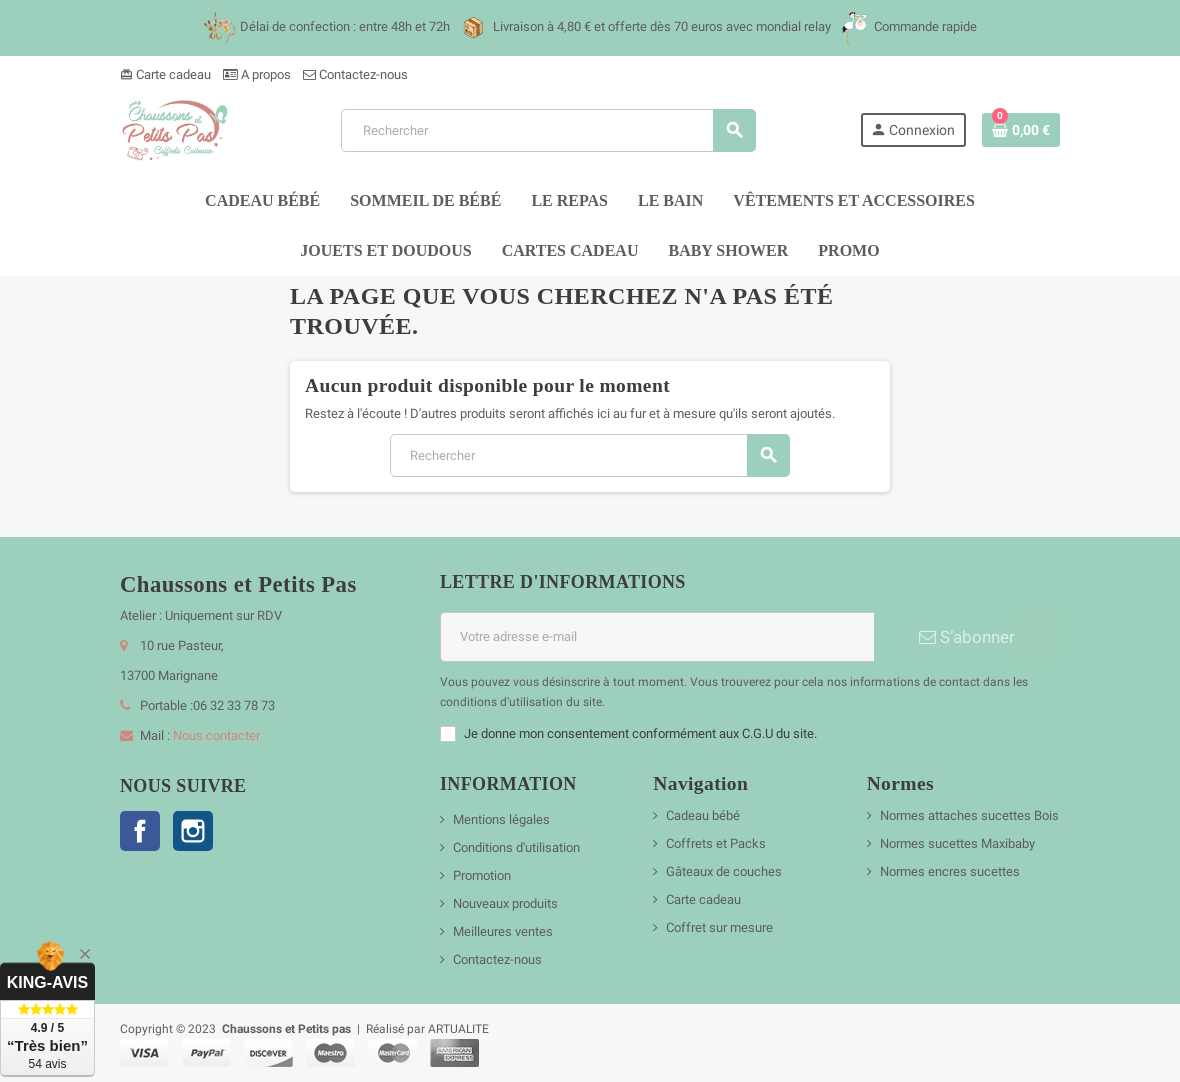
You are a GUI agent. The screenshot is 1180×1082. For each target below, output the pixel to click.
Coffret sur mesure (719, 927)
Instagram (193, 831)
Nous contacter (216, 735)
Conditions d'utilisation (516, 847)
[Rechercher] (547, 130)
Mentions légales (501, 819)
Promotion (482, 875)
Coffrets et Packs (716, 843)
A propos (257, 74)
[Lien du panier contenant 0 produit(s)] (1021, 130)
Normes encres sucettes (950, 871)
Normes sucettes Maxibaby (957, 843)
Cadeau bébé (703, 815)
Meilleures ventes (503, 931)
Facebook (140, 831)
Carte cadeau (165, 74)
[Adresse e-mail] (657, 637)
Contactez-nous (355, 74)
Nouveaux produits (505, 903)
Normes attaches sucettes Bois (969, 815)
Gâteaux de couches (724, 871)
